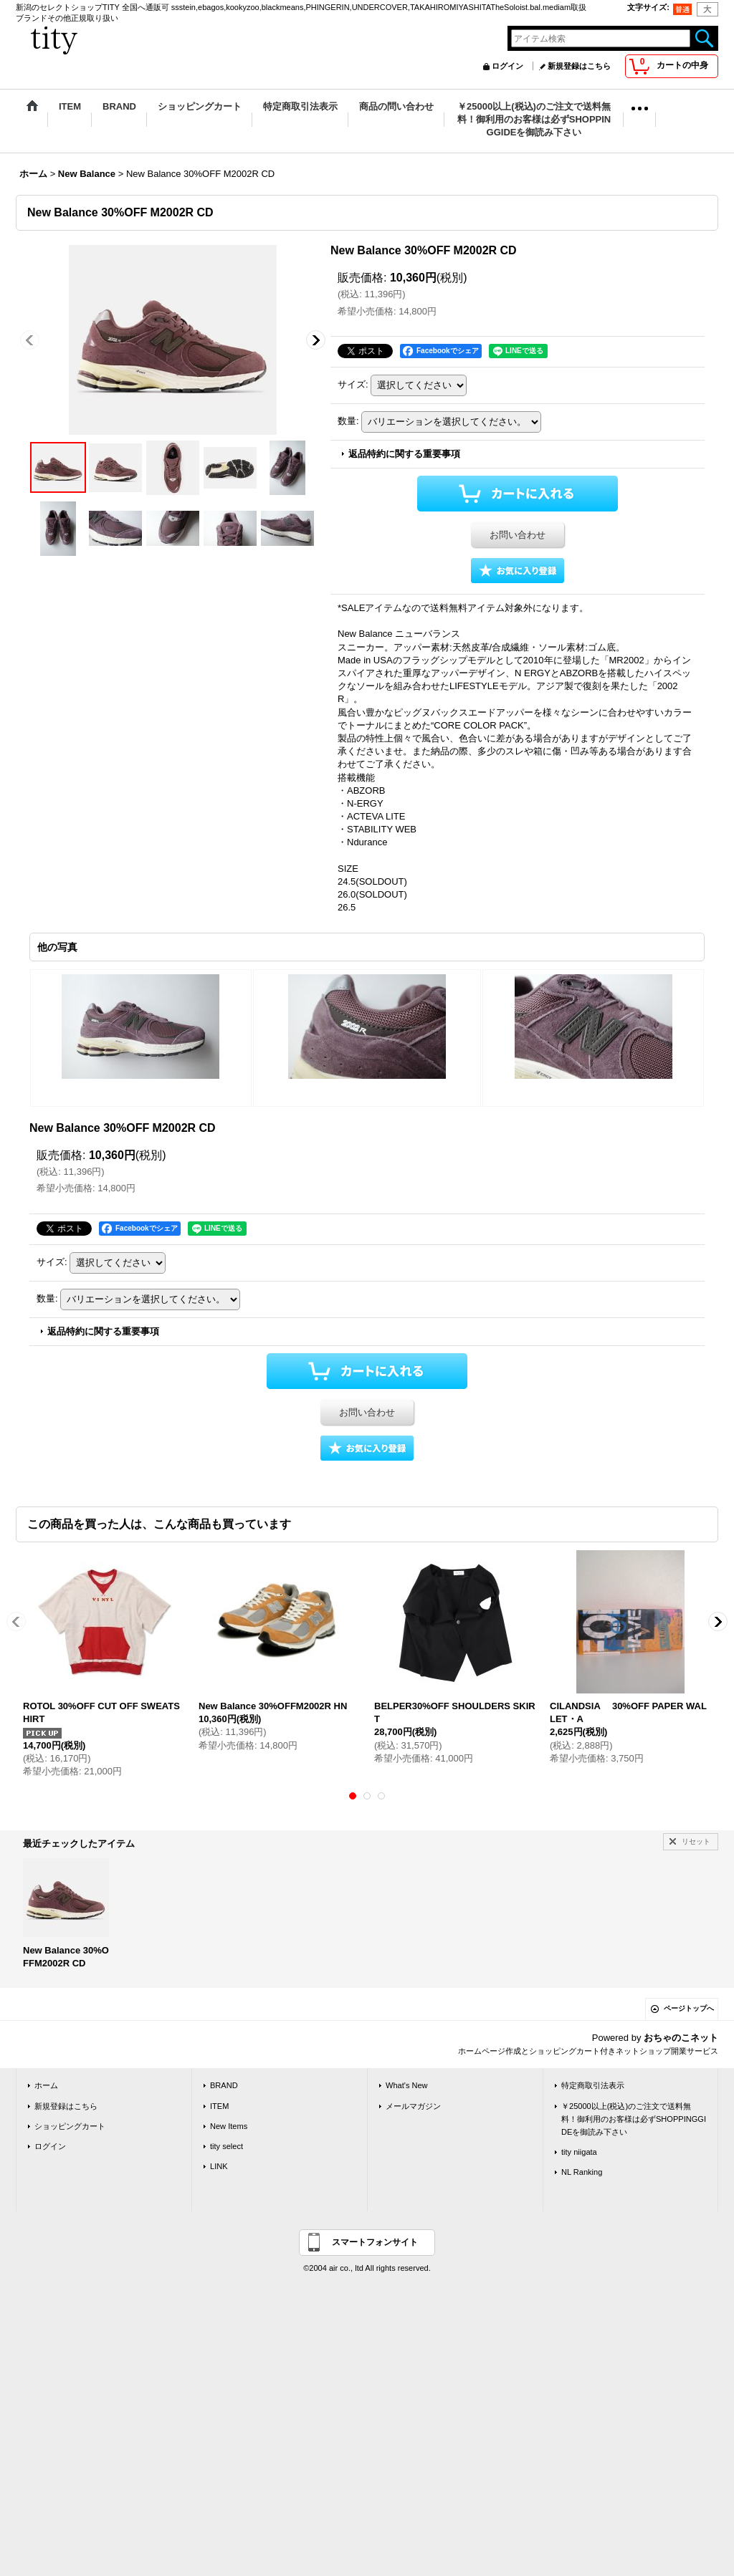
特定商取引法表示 (592, 2085)
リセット (696, 1841)
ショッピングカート (69, 2126)
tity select (226, 2146)
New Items (228, 2126)
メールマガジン (413, 2106)
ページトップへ (689, 2008)
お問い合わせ (517, 534)
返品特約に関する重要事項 (404, 453)
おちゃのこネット (681, 2037)
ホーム (46, 2085)
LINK (219, 2166)
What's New (407, 2085)
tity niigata (579, 2152)
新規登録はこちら (579, 66)
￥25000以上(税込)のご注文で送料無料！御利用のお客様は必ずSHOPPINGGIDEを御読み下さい (633, 2119)
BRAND (224, 2085)
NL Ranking (581, 2172)
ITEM (219, 2106)
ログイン (507, 66)
